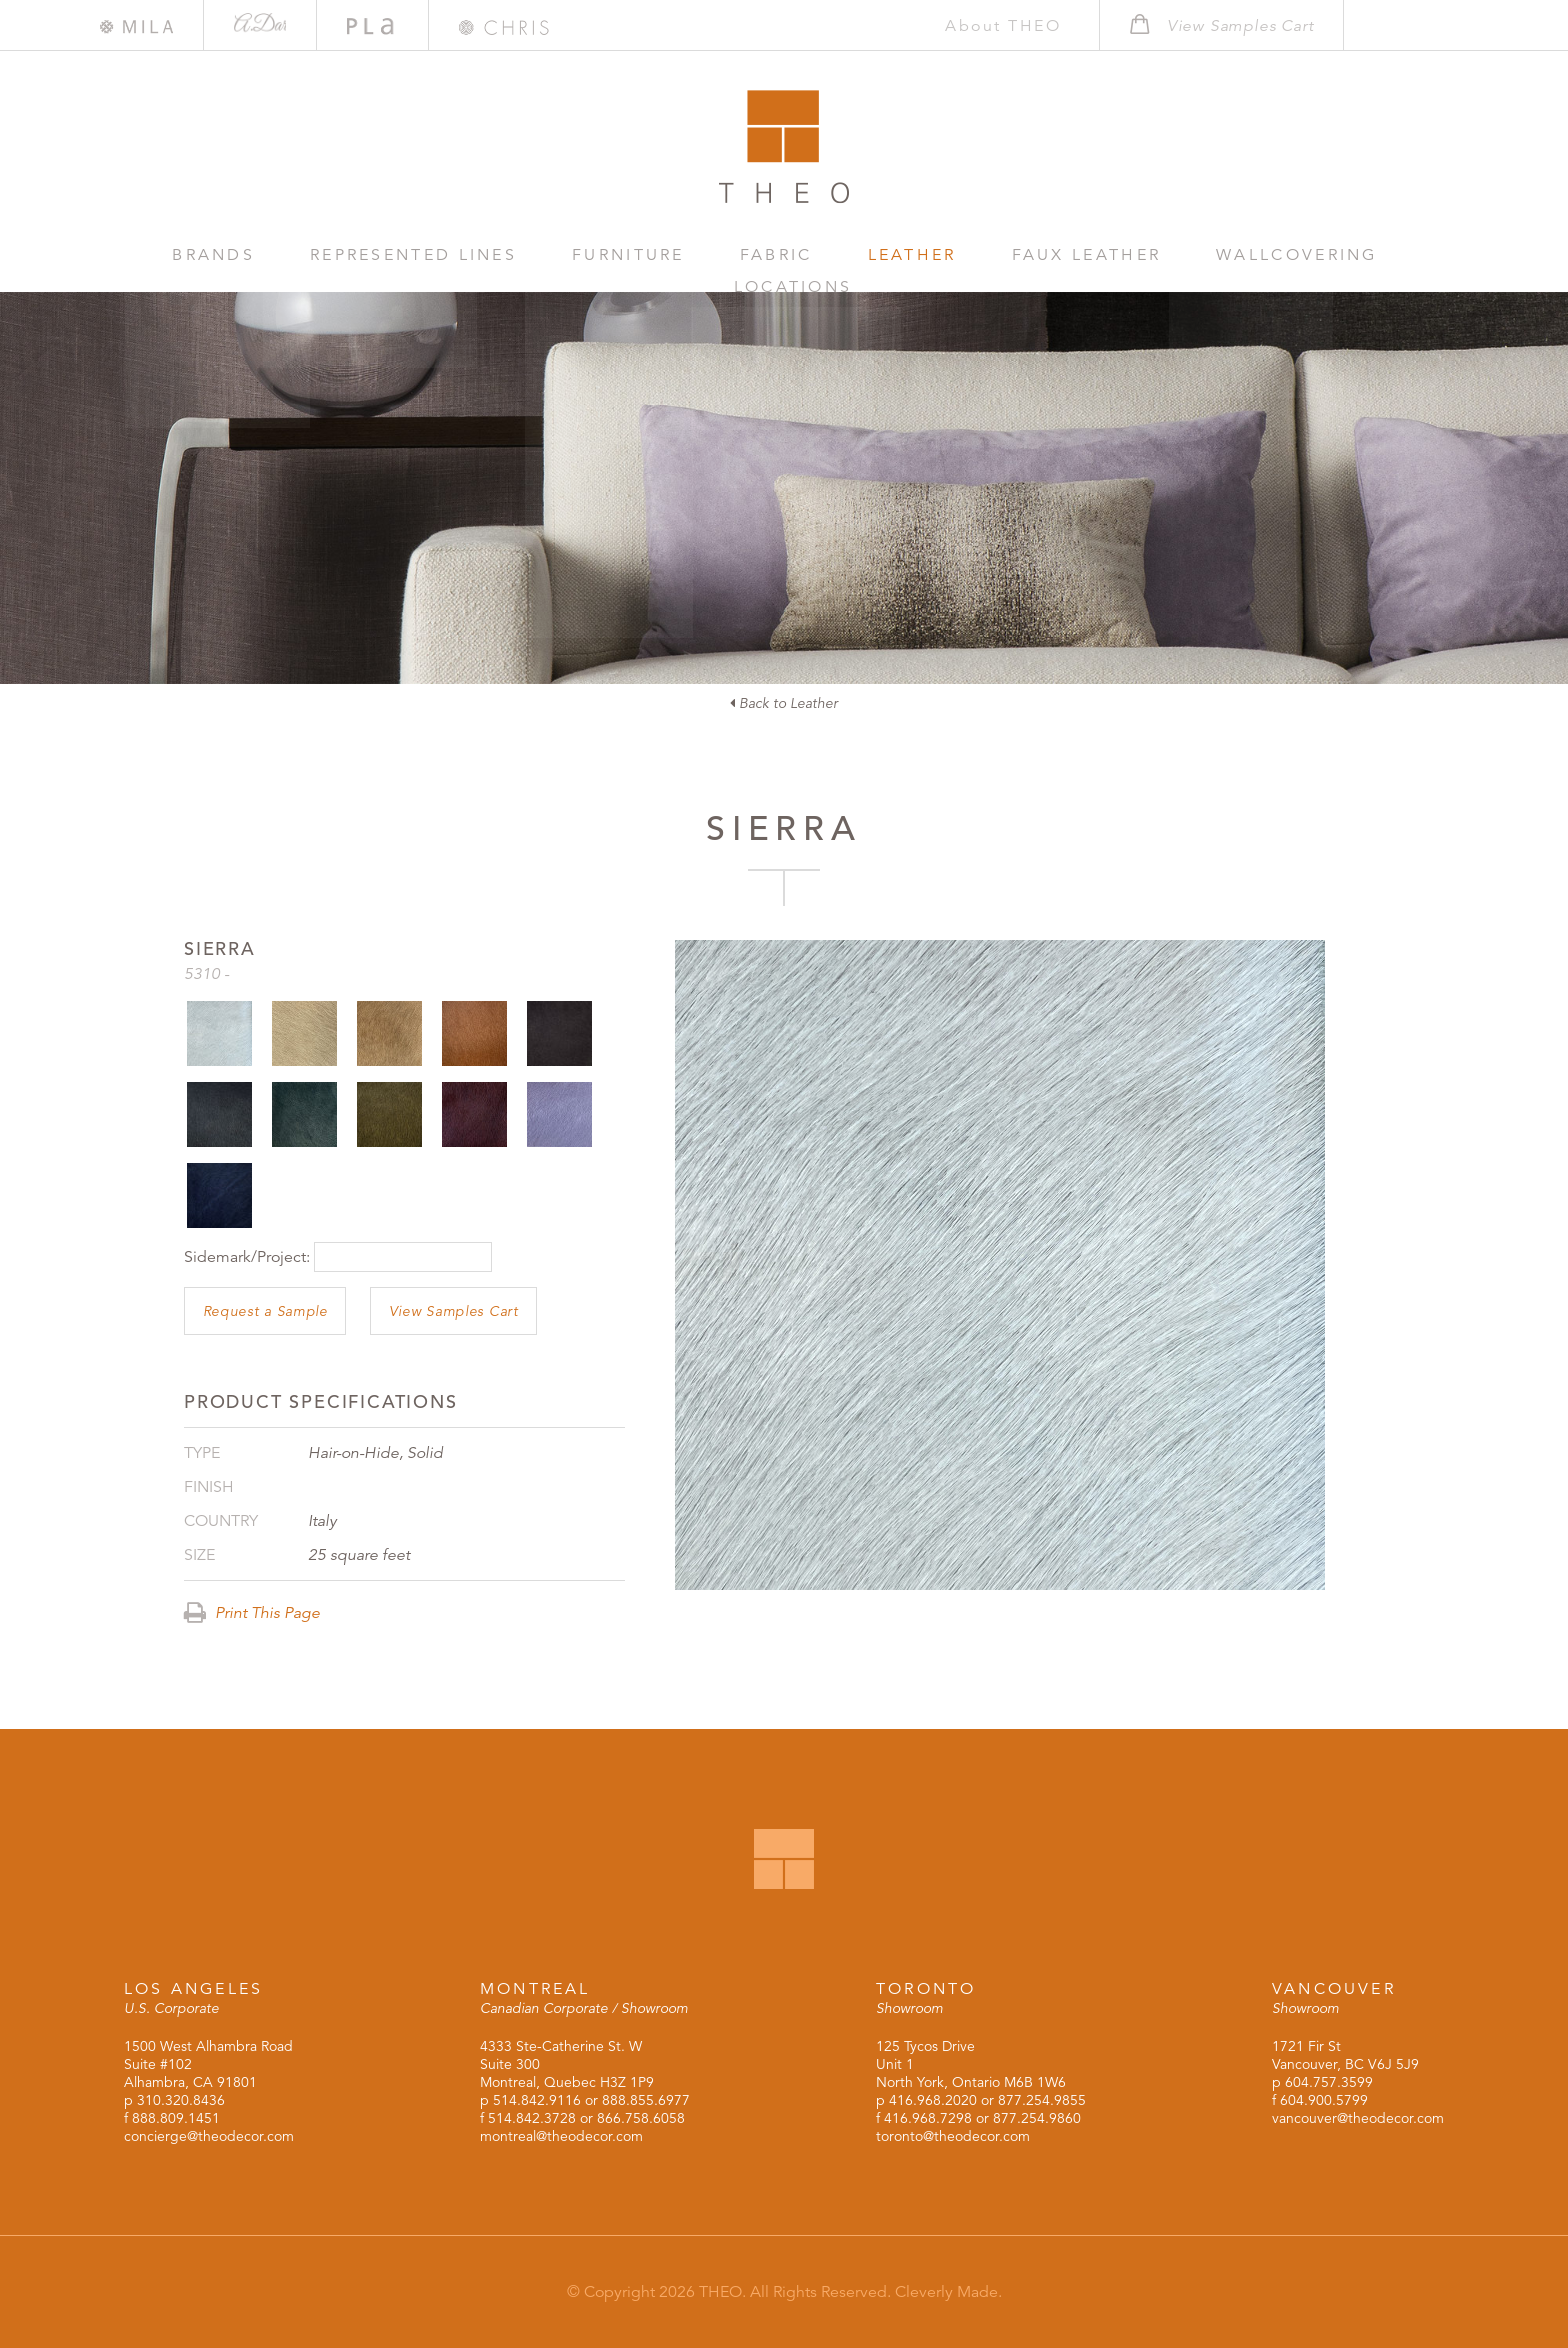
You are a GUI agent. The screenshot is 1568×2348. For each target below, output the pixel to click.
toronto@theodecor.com (953, 2136)
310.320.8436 (181, 2100)
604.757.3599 (1329, 2082)
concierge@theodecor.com (209, 2136)
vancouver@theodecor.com (1358, 2118)
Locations (1340, 254)
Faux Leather (978, 254)
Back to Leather (784, 703)
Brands (210, 254)
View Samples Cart (454, 1311)
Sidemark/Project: (247, 1257)
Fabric (709, 254)
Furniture (581, 254)
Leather (825, 254)
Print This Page (252, 1613)
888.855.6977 (646, 2100)
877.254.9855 (1042, 2100)
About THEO (986, 26)
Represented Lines (388, 254)
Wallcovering (1165, 254)
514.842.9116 (537, 2100)
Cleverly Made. (948, 2292)
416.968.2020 (933, 2100)
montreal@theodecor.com (561, 2136)
